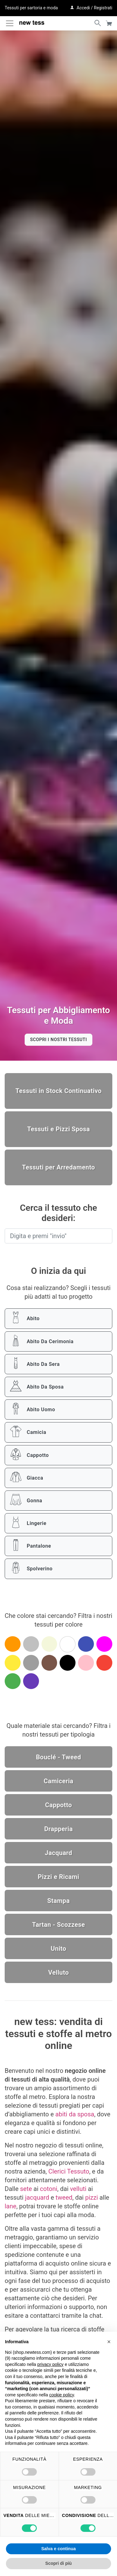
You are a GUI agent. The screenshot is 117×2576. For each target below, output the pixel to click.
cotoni (48, 2189)
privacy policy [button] (50, 2364)
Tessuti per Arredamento (58, 1167)
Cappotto (58, 1805)
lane (10, 2206)
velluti (78, 2189)
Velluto (58, 1972)
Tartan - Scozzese (58, 1924)
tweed (64, 2197)
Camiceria (58, 1781)
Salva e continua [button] (58, 2548)
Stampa (58, 1900)
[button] (109, 2342)
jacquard (37, 2197)
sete (26, 2189)
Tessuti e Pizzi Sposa (58, 1129)
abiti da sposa (74, 2114)
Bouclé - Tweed (58, 1757)
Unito (58, 1948)
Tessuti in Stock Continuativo (58, 1091)
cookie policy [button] (61, 2394)
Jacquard (58, 1853)
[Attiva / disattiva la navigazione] (9, 23)
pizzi (91, 2197)
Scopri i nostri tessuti (58, 1039)
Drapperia (58, 1829)
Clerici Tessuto (68, 2171)
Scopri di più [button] (58, 2563)
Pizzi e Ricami (58, 1876)
